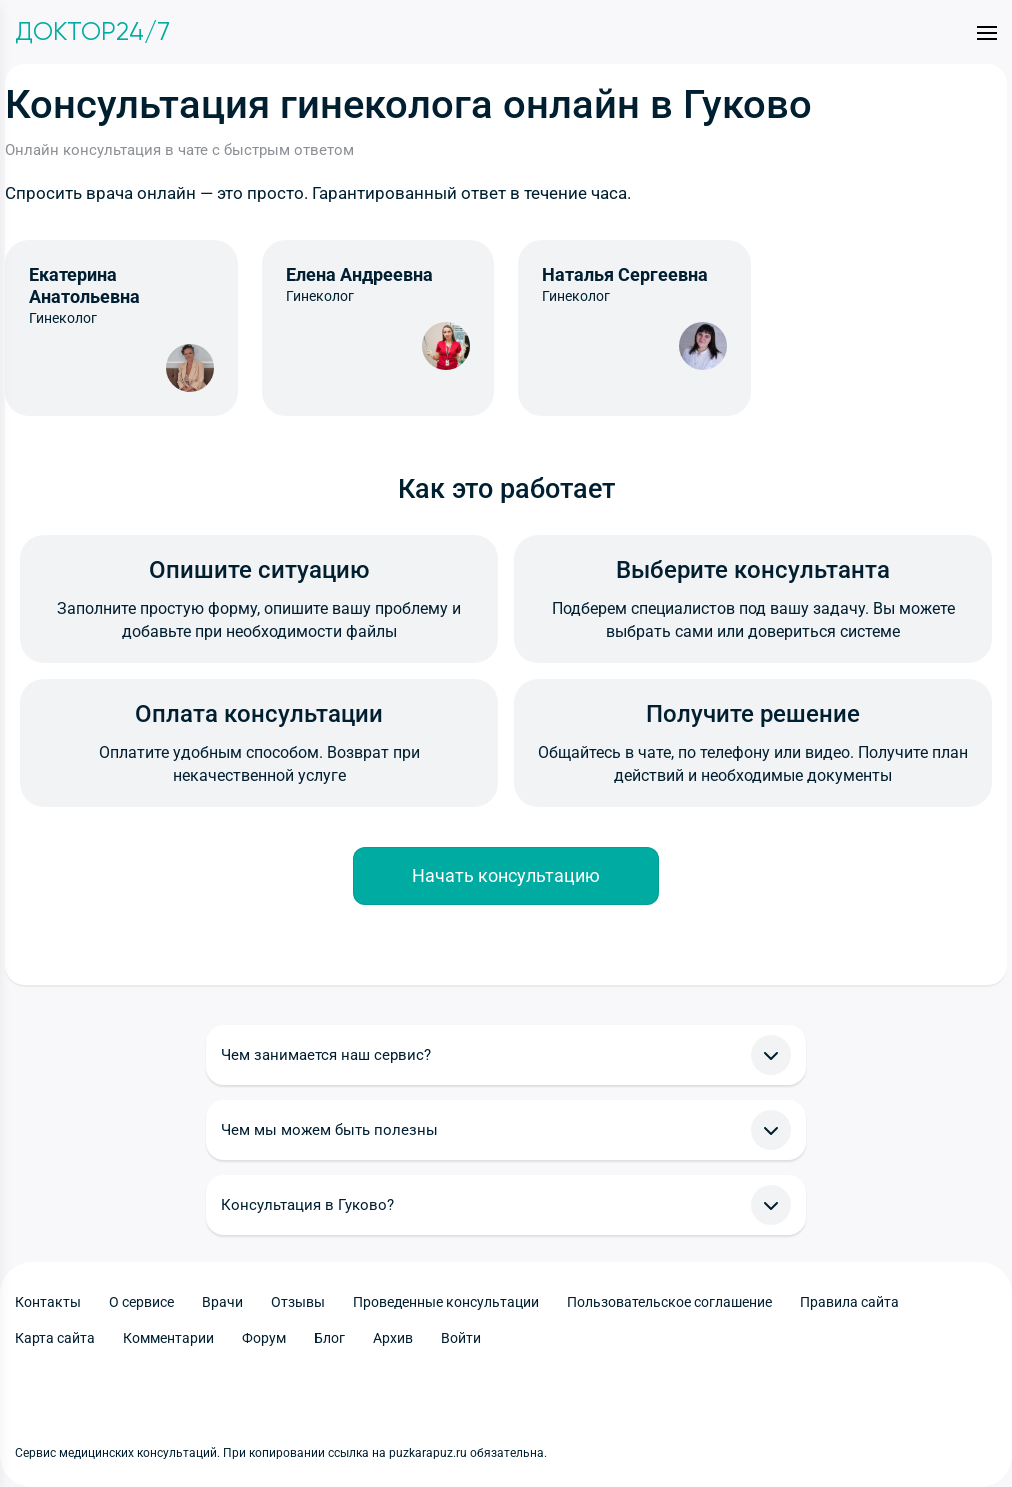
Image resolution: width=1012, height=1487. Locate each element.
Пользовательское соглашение (669, 1302)
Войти (461, 1338)
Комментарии (168, 1338)
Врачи (222, 1302)
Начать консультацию (506, 875)
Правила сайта (849, 1302)
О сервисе (141, 1302)
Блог (329, 1338)
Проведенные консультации (446, 1302)
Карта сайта (55, 1338)
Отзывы (298, 1302)
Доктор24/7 (92, 32)
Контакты (48, 1302)
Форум (264, 1338)
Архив (393, 1338)
